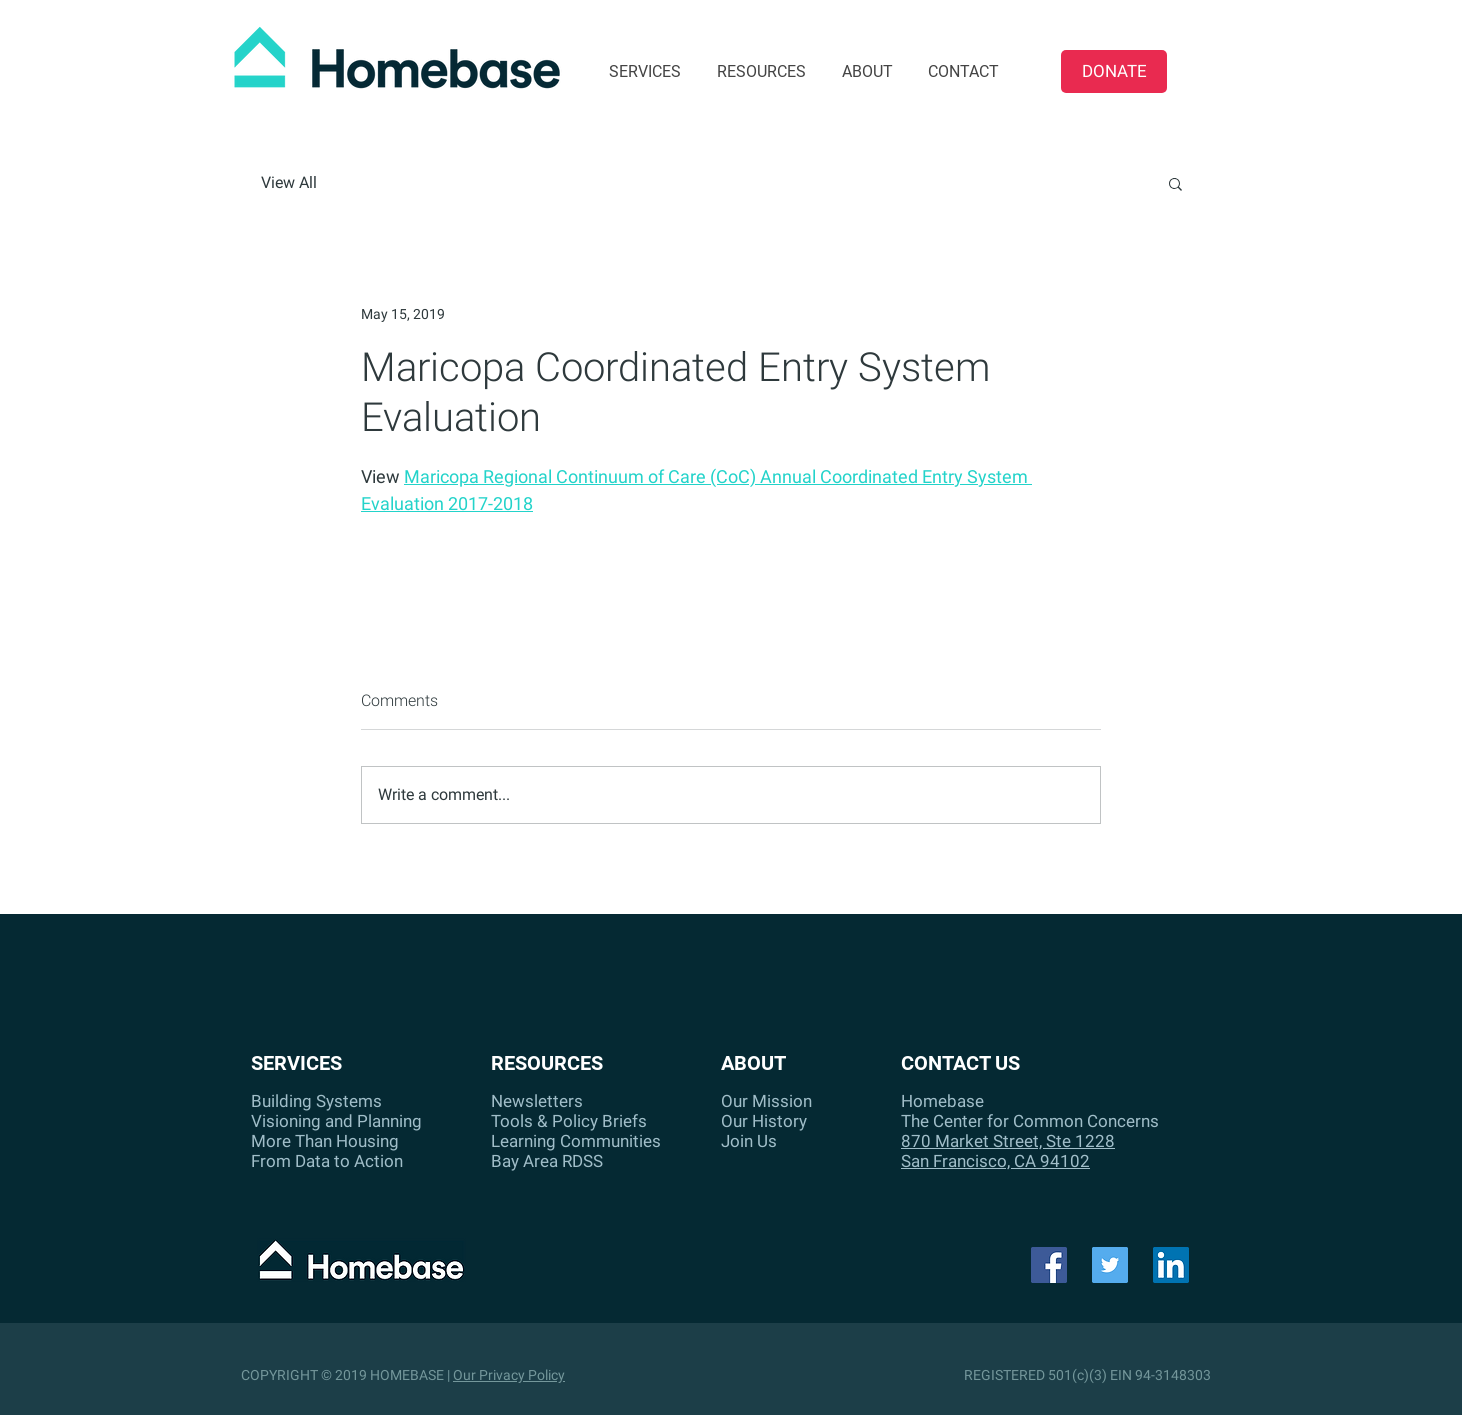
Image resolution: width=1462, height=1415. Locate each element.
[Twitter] (1110, 1265)
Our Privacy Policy (509, 1375)
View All (289, 182)
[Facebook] (1049, 1265)
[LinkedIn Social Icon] (1171, 1265)
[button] (1175, 183)
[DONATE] (1114, 71)
